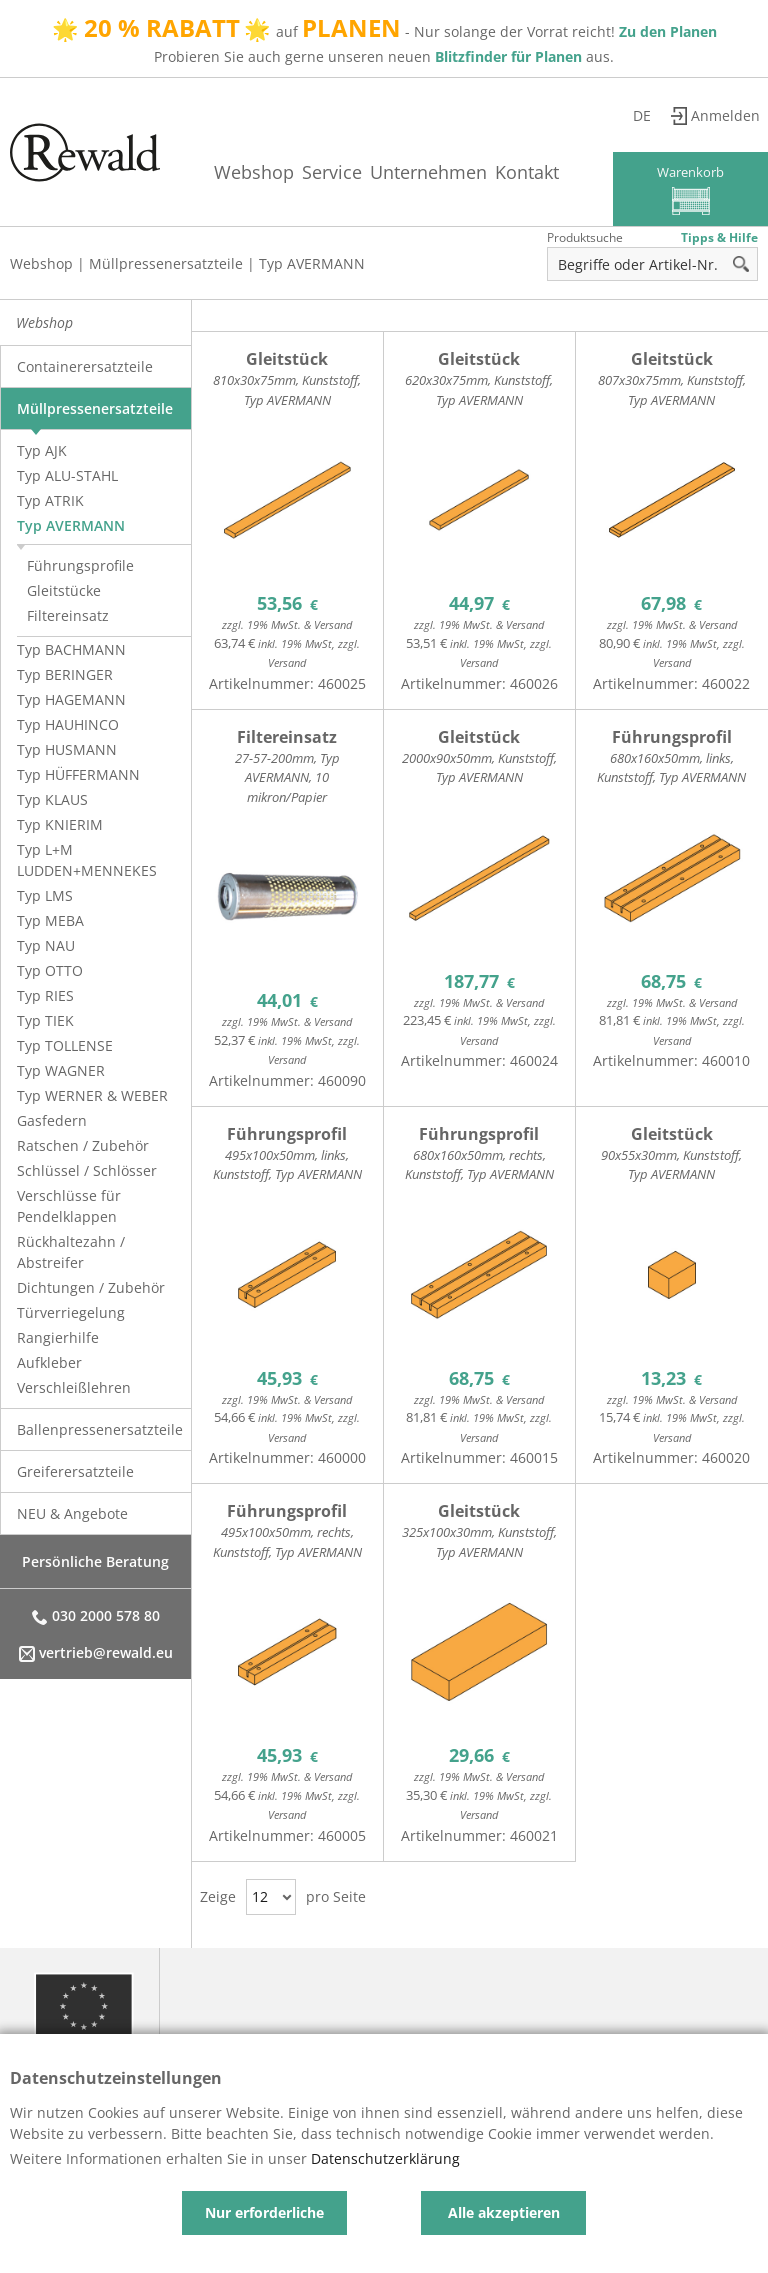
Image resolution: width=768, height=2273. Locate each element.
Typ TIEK (45, 1020)
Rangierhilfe (58, 1337)
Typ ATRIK (50, 500)
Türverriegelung (71, 1312)
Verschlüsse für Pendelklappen (69, 1206)
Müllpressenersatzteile (166, 263)
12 (260, 1896)
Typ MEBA (50, 920)
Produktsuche (585, 237)
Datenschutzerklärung (385, 2158)
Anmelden (725, 115)
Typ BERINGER (65, 674)
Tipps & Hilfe (719, 237)
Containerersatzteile (85, 366)
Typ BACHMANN (71, 649)
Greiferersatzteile (75, 1471)
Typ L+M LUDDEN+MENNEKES (87, 860)
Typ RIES (45, 995)
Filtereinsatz (68, 615)
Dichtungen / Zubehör (91, 1287)
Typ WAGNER (61, 1070)
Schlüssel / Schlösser (87, 1170)
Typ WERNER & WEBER (92, 1095)
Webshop (254, 172)
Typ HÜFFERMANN (78, 774)
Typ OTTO (50, 970)
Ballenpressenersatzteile (100, 1429)
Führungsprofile (80, 565)
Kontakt (527, 172)
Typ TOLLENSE (65, 1045)
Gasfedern (52, 1120)
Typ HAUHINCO (68, 724)
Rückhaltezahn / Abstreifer (71, 1252)
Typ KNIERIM (60, 824)
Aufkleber (49, 1362)
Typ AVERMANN (312, 263)
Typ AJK (42, 450)
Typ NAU (46, 945)
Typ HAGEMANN (71, 699)
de (642, 115)
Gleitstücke (64, 590)
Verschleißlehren (74, 1387)
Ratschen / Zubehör (83, 1145)
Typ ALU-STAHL (67, 475)
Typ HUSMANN (67, 749)
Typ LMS (45, 895)
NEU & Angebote (72, 1513)
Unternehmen (428, 172)
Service (332, 172)
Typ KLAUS (52, 799)
